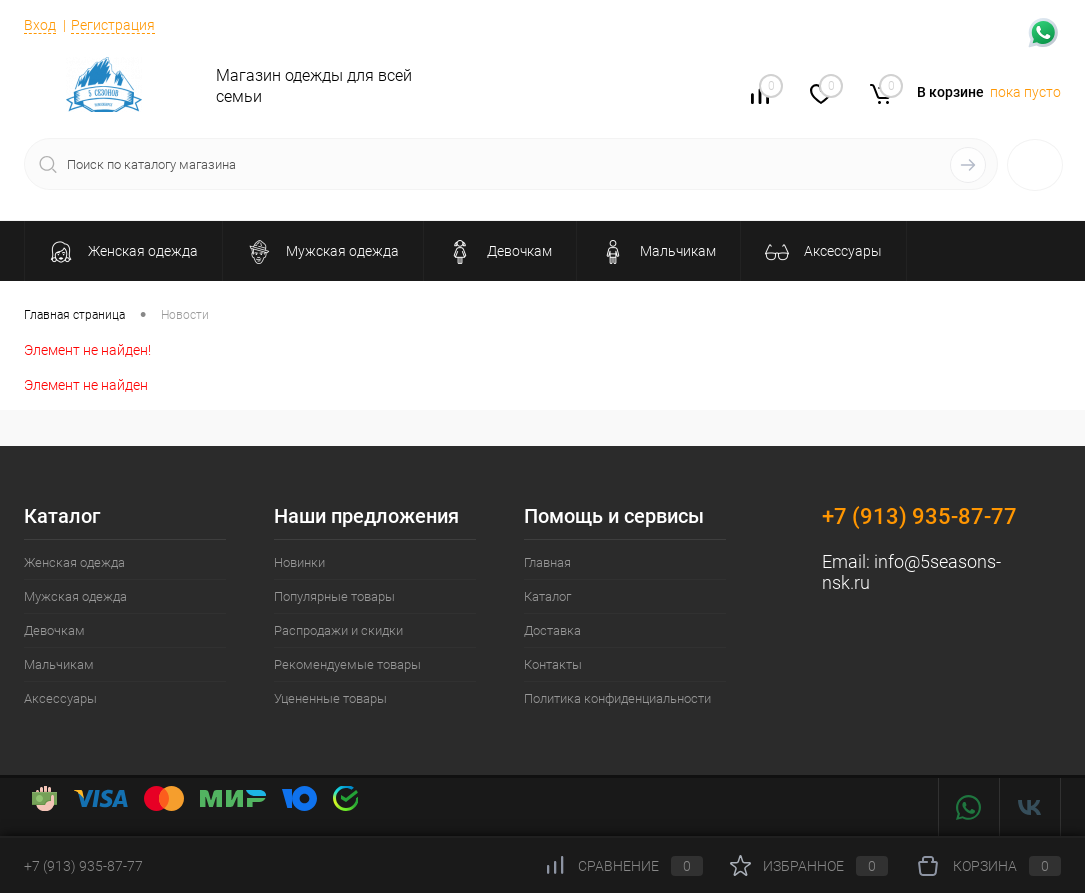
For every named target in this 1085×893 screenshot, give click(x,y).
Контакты (553, 664)
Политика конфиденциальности (617, 698)
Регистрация (113, 25)
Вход (40, 25)
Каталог (547, 596)
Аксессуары (60, 698)
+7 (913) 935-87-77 (919, 516)
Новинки (299, 562)
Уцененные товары (330, 698)
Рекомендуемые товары (347, 664)
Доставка (552, 630)
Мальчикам (59, 664)
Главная (547, 562)
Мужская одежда (75, 596)
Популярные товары (334, 596)
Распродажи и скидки (338, 630)
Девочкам (54, 630)
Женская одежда (74, 562)
